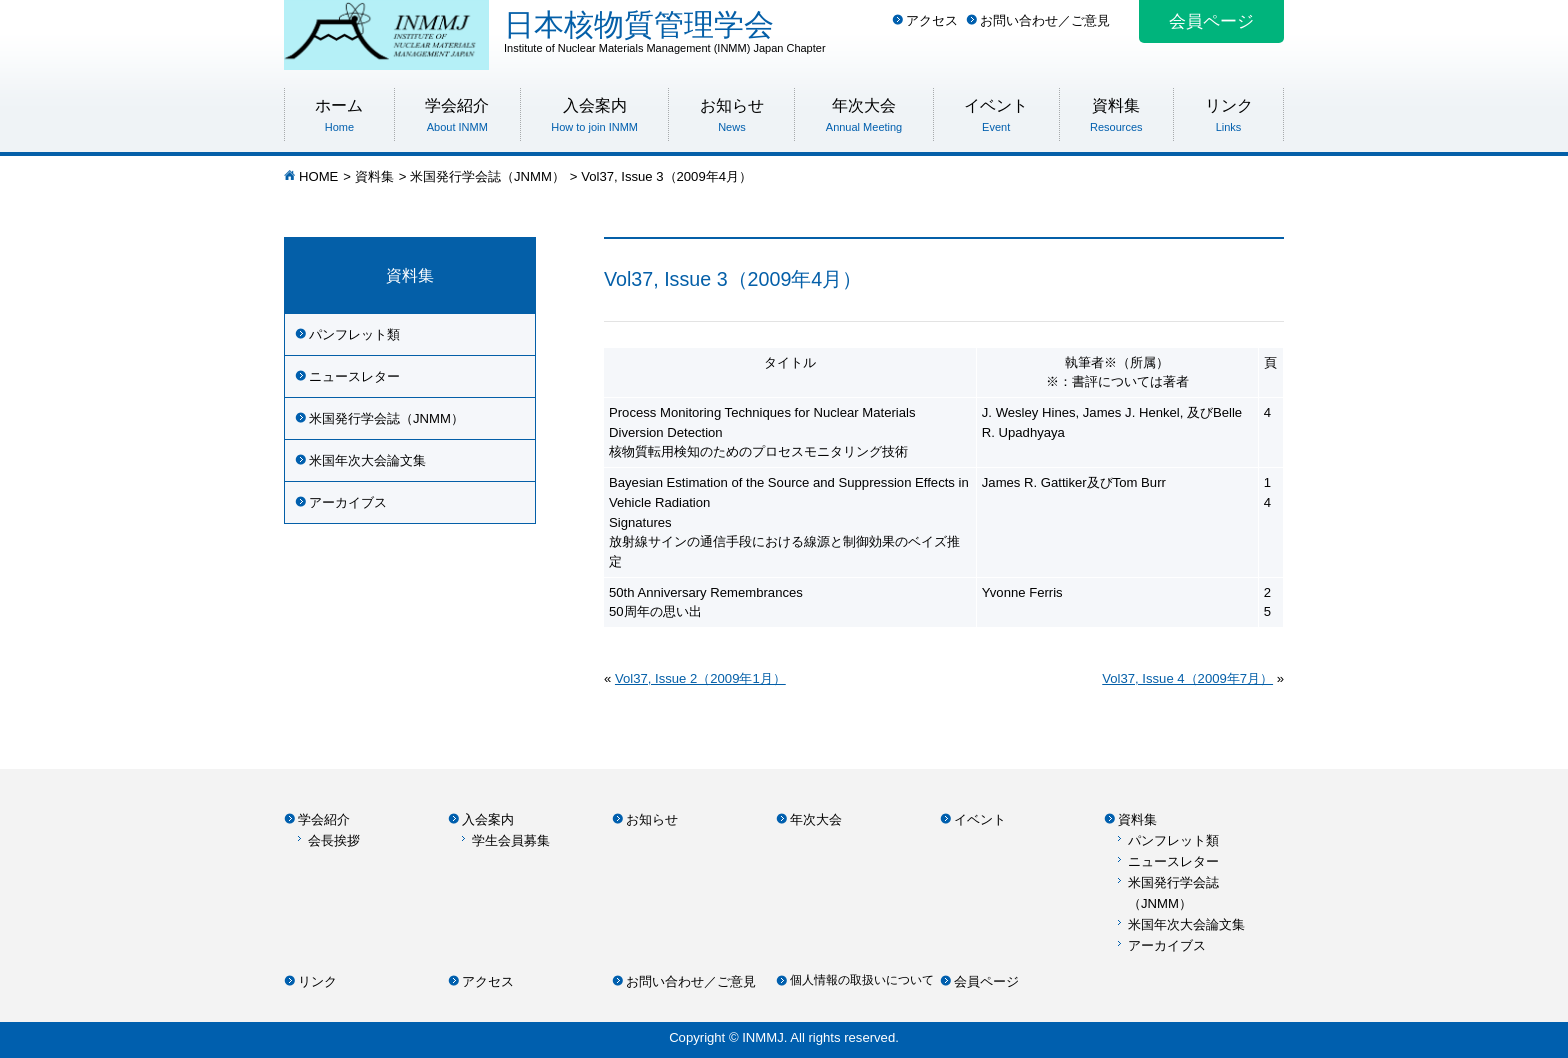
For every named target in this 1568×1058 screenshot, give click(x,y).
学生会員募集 (511, 840)
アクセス (932, 20)
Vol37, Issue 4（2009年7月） (1187, 678)
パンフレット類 (354, 334)
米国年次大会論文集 (367, 460)
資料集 (374, 176)
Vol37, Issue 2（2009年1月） (700, 678)
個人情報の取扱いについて (862, 980)
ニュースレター (354, 376)
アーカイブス (348, 502)
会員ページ (1211, 21)
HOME (318, 176)
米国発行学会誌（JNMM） (487, 176)
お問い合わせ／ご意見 (1045, 20)
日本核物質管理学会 (894, 31)
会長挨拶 (334, 840)
